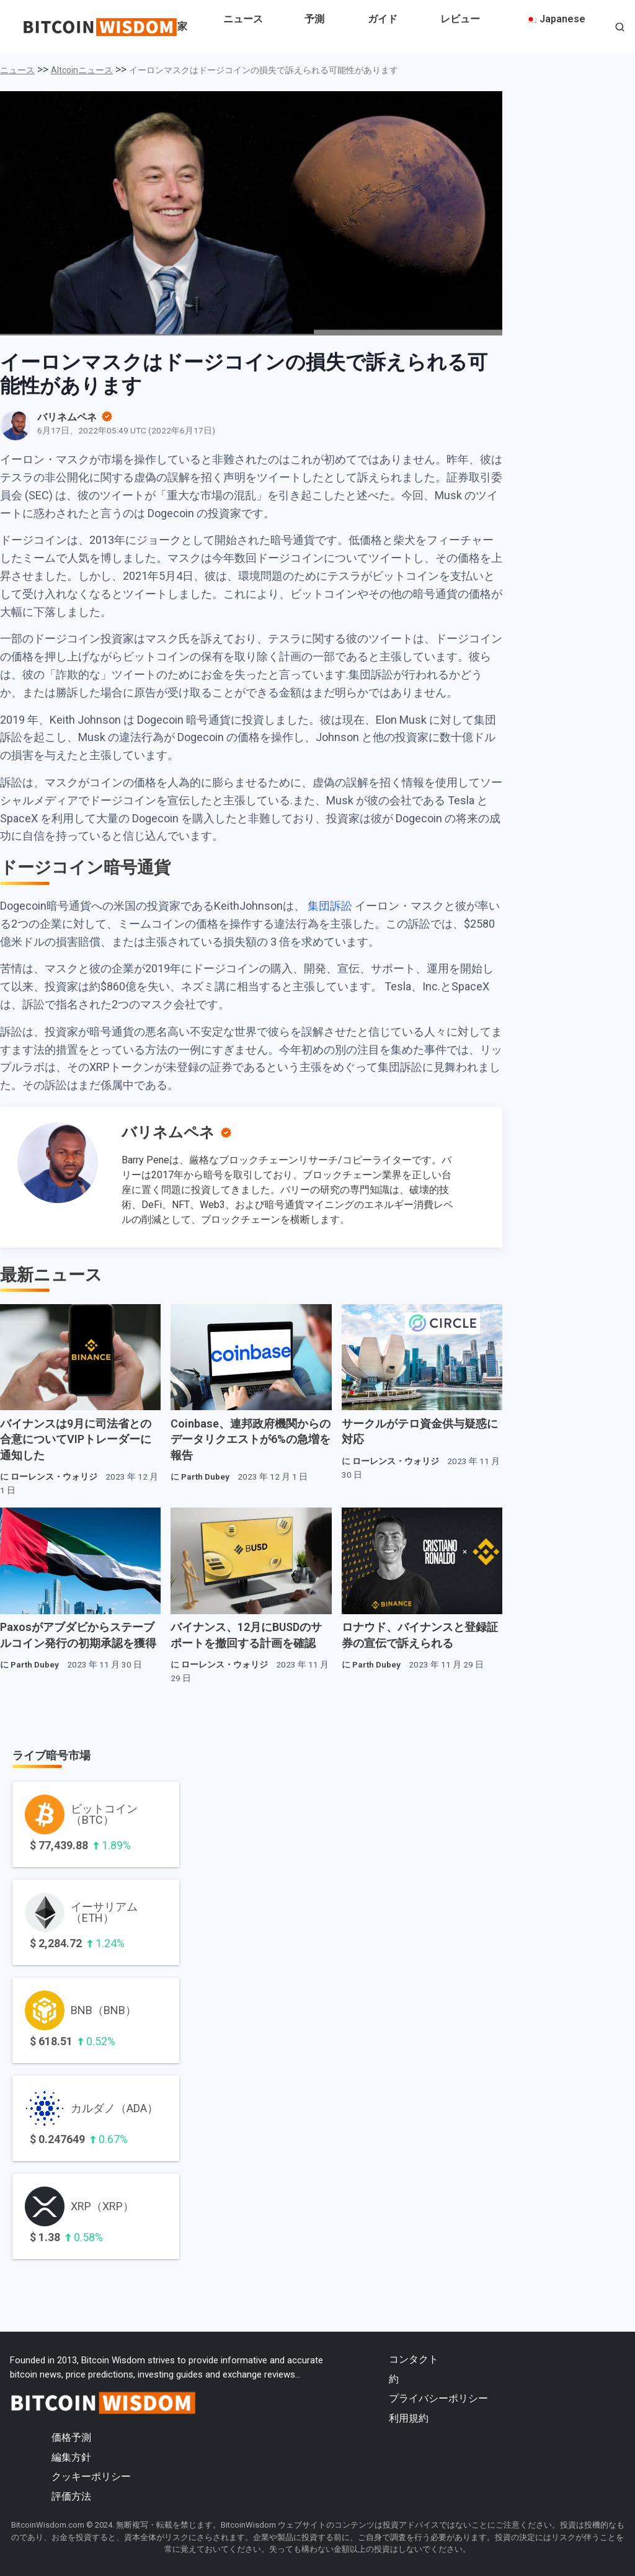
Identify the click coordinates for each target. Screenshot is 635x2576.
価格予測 (71, 2437)
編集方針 (71, 2457)
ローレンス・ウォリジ (54, 1476)
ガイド (382, 19)
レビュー (460, 19)
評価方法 (71, 2496)
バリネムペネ (168, 1132)
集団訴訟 (330, 905)
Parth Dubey (205, 1476)
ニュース (243, 19)
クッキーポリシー (91, 2476)
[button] (620, 28)
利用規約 (409, 2418)
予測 (314, 19)
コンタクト (413, 2359)
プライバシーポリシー (438, 2398)
